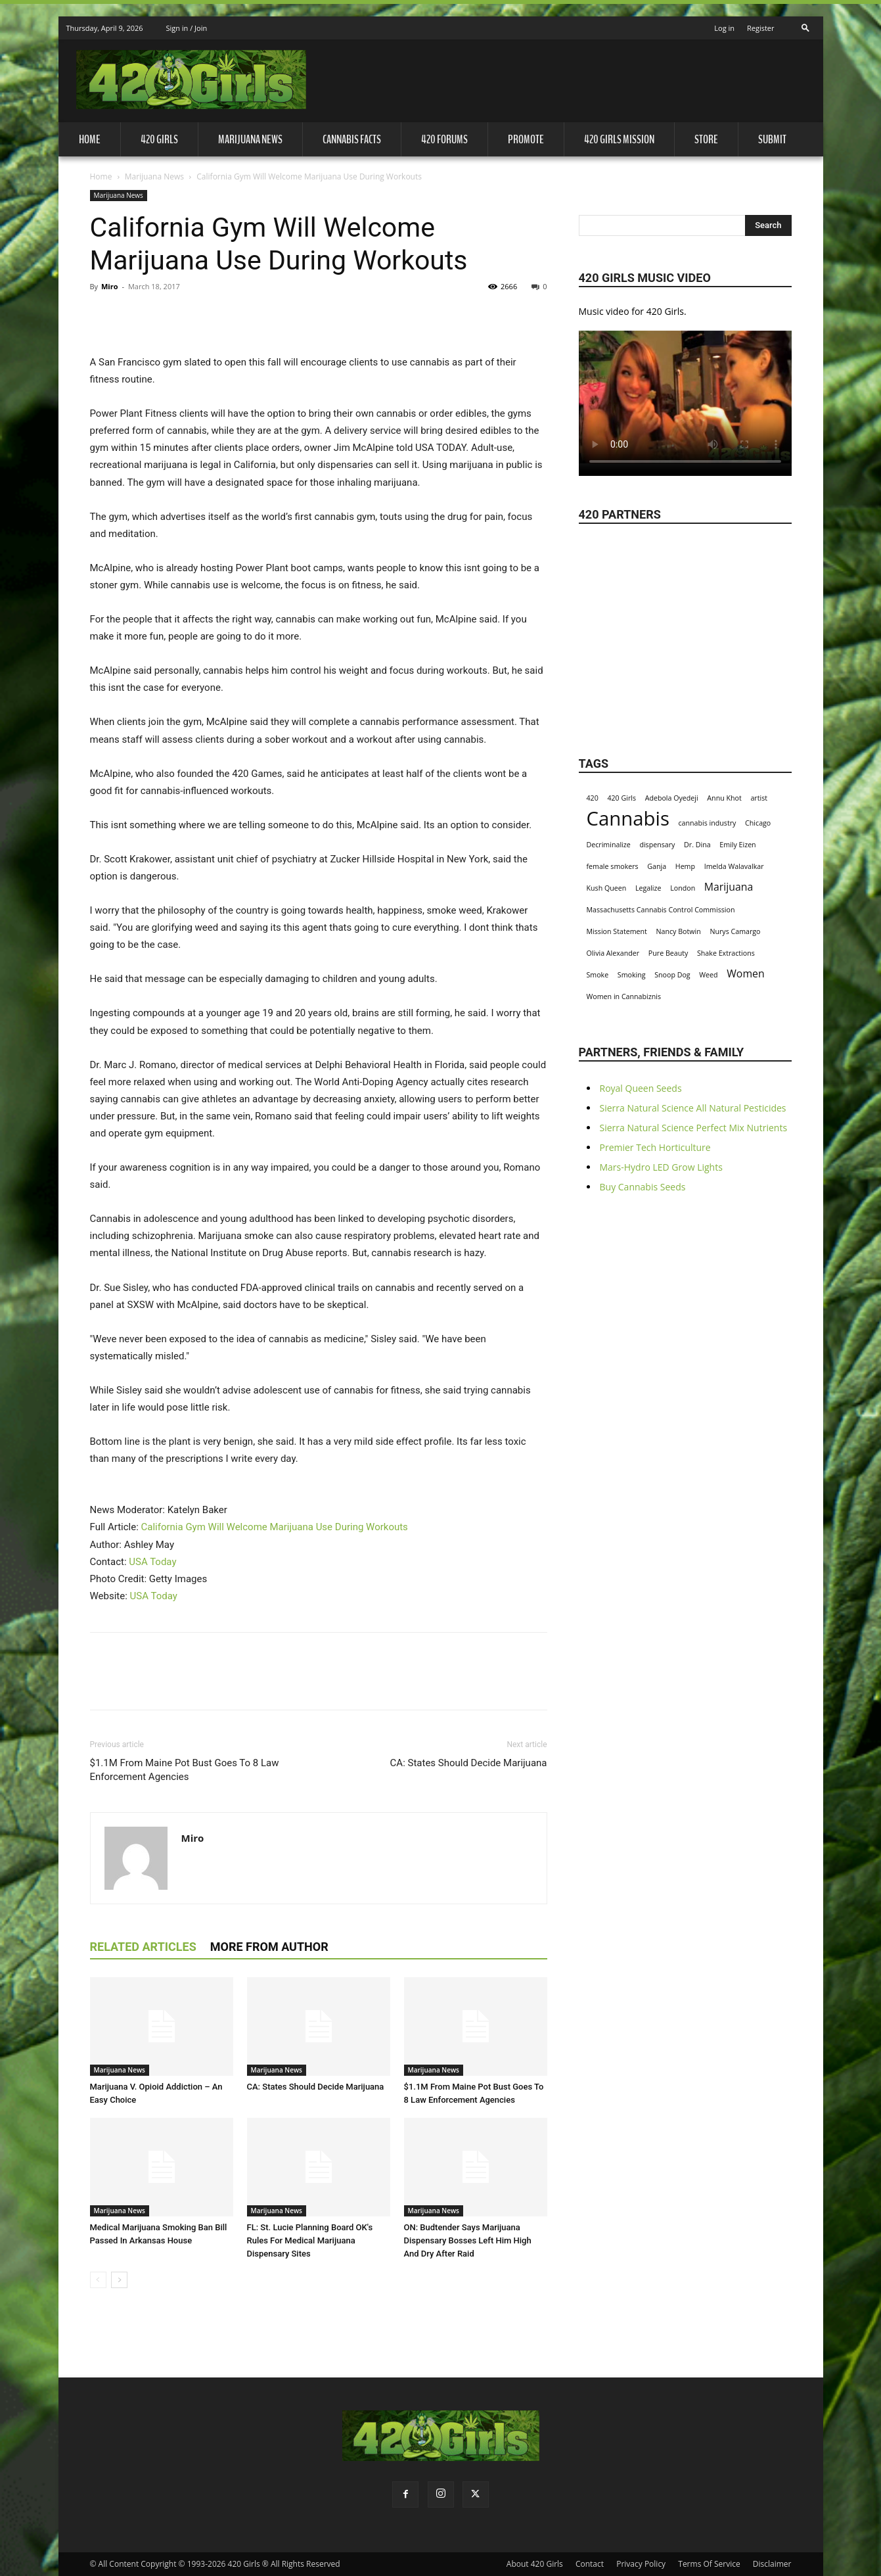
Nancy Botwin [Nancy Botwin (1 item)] (678, 931)
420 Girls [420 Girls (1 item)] (621, 798)
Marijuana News (250, 139)
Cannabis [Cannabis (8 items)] (628, 819)
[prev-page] (98, 2280)
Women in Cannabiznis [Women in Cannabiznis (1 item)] (624, 996)
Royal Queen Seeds (641, 1088)
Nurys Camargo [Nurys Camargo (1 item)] (735, 931)
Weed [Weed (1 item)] (708, 974)
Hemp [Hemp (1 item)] (685, 866)
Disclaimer (772, 2563)
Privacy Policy (641, 2563)
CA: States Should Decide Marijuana (468, 1763)
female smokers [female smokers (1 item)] (613, 866)
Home (90, 139)
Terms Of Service (709, 2563)
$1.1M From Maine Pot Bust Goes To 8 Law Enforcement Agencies (184, 1770)
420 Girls (159, 139)
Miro (109, 286)
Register (761, 28)
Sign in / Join (186, 28)
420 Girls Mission (619, 139)
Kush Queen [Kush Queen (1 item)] (607, 888)
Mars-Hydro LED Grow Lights (661, 1167)
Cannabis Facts (352, 139)
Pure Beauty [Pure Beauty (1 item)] (668, 953)
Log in (724, 28)
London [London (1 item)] (682, 888)
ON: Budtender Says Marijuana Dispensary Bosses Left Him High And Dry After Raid (467, 2240)
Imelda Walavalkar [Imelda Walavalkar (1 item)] (734, 866)
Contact (590, 2563)
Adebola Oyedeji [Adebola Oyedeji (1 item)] (671, 798)
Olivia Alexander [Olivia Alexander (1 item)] (613, 953)
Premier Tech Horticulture (655, 1147)
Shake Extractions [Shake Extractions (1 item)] (726, 953)
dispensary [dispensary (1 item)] (657, 844)
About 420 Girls (535, 2563)
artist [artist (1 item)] (758, 798)
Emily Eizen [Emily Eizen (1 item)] (737, 844)
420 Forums (444, 139)
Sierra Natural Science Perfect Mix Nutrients (694, 1127)
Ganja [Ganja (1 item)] (656, 866)
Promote (526, 139)
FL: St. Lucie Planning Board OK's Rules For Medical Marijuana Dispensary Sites (310, 2240)
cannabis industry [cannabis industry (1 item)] (707, 823)
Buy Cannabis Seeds (643, 1187)
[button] (805, 24)
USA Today (152, 1562)
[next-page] (119, 2280)
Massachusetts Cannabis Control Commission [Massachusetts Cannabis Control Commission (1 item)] (661, 909)
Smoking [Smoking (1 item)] (632, 974)
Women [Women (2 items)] (745, 974)
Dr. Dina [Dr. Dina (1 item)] (697, 844)
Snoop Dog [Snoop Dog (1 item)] (672, 974)
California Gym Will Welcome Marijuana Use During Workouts (274, 1527)
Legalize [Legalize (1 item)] (648, 888)
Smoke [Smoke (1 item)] (598, 974)
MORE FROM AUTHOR (269, 1947)
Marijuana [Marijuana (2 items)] (729, 887)
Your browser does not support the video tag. (685, 397)
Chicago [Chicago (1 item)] (758, 823)
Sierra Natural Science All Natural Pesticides (693, 1108)
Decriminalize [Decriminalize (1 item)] (609, 844)
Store (706, 139)
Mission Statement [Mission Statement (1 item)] (617, 931)
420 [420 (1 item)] (593, 798)
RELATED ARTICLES (143, 1947)
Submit (772, 139)
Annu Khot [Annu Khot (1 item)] (724, 798)
